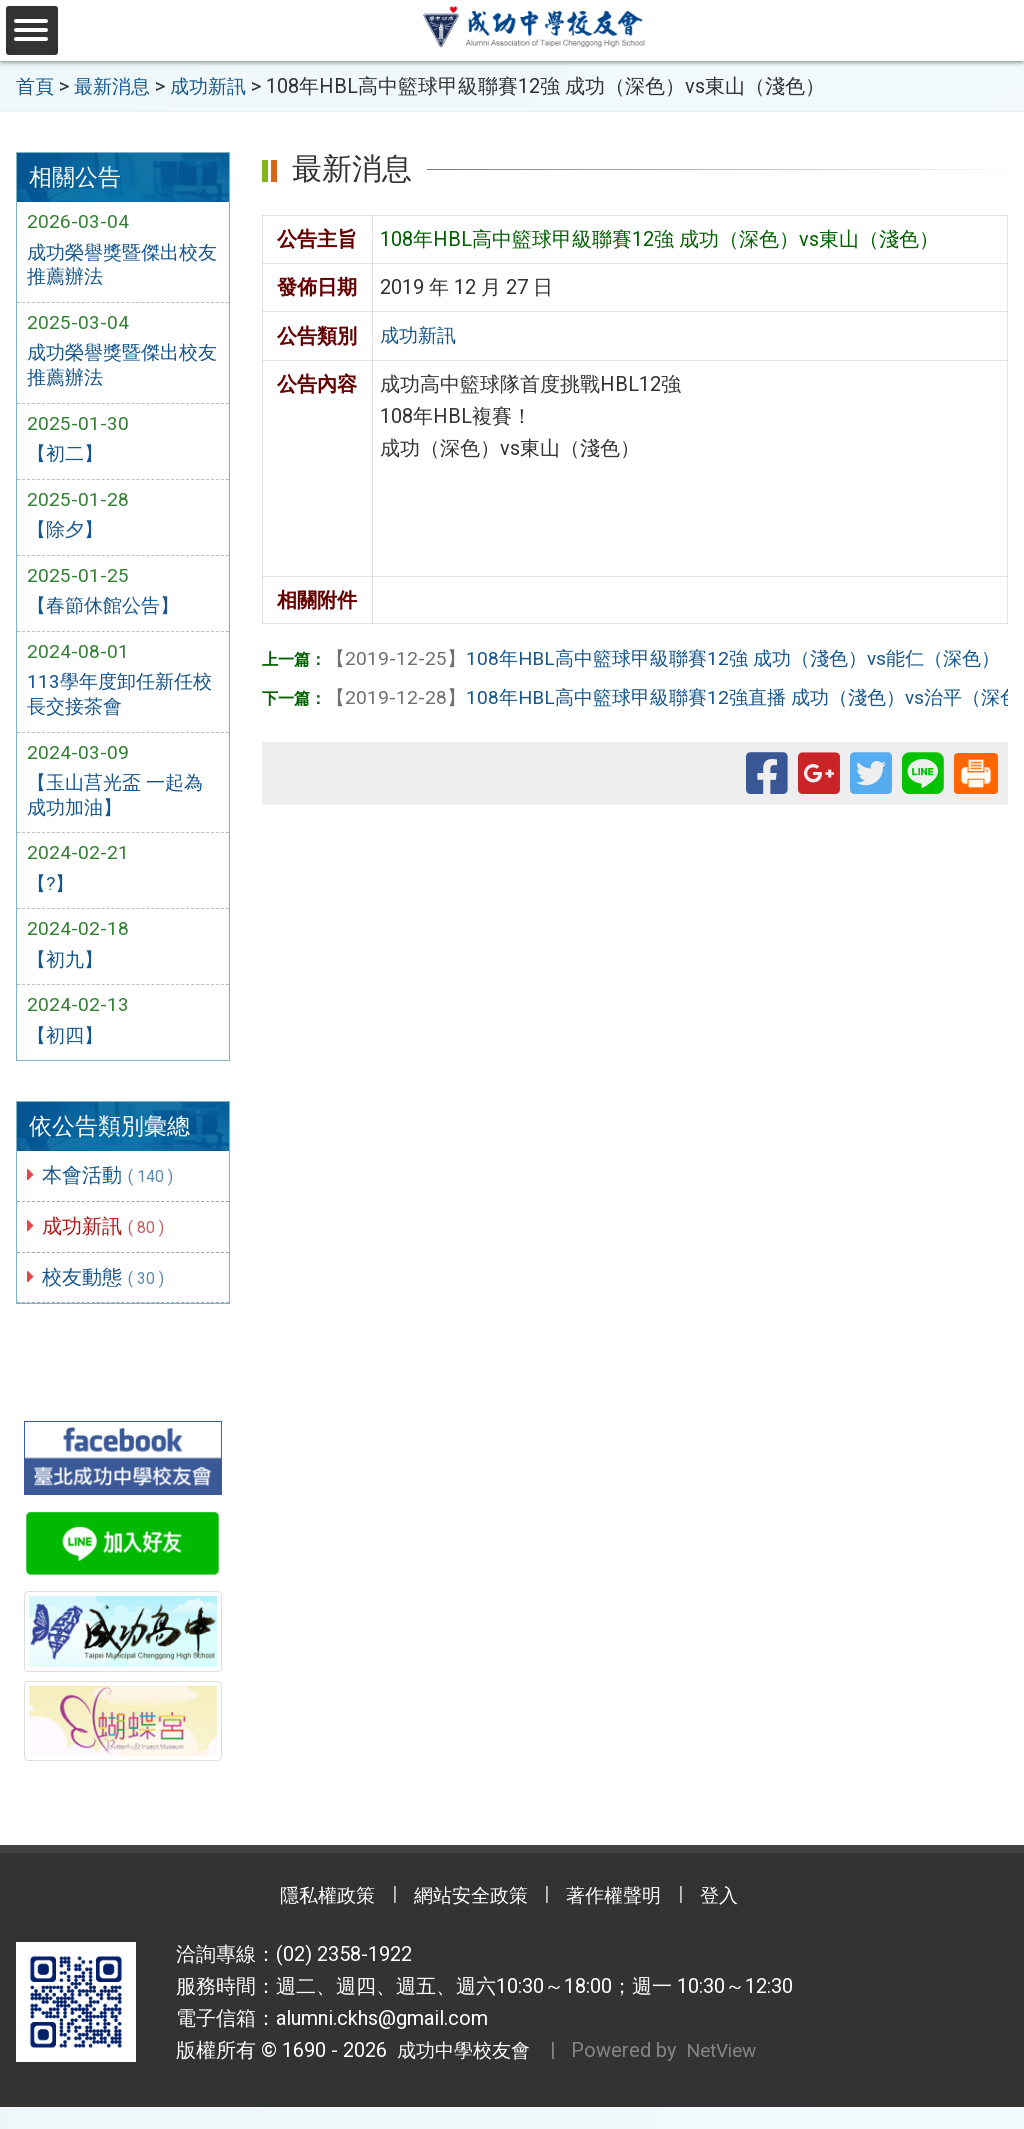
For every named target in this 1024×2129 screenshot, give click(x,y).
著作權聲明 (622, 1919)
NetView (731, 2073)
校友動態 (107, 1298)
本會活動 (111, 1195)
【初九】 (67, 977)
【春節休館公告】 (107, 615)
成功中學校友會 (462, 2073)
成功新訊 (107, 1247)
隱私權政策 (312, 1919)
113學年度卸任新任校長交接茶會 (113, 706)
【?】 (52, 900)
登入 (737, 1919)
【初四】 (67, 1055)
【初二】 (67, 460)
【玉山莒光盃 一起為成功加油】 (119, 809)
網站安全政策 (467, 1919)
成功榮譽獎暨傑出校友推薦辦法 (117, 266)
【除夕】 (67, 537)
